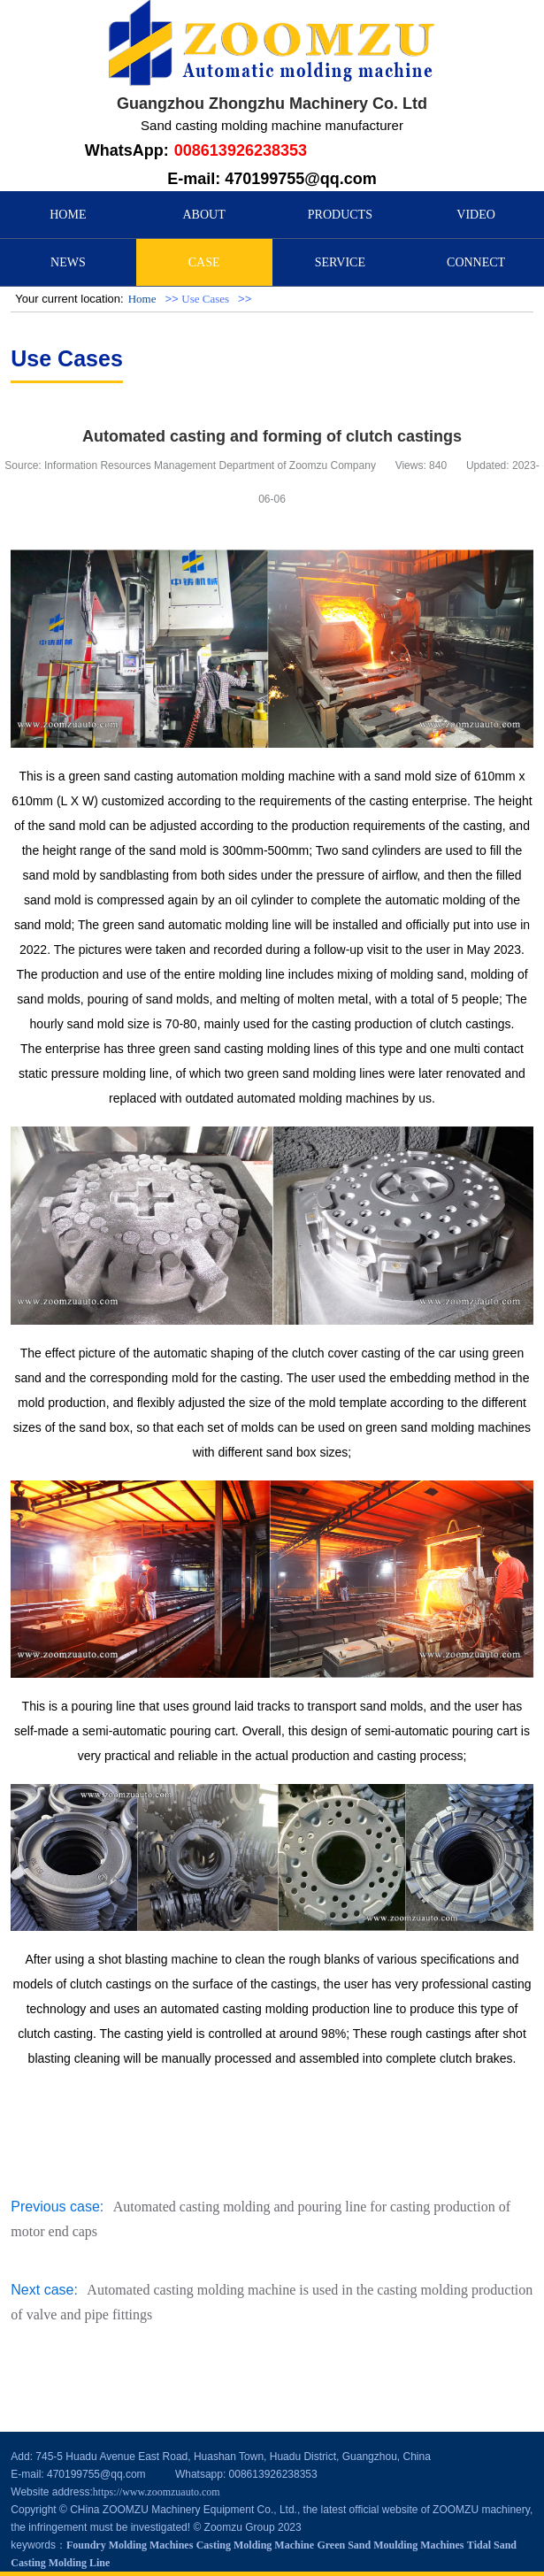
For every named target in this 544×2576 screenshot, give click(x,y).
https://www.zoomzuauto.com (156, 2492)
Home (142, 298)
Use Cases (205, 298)
